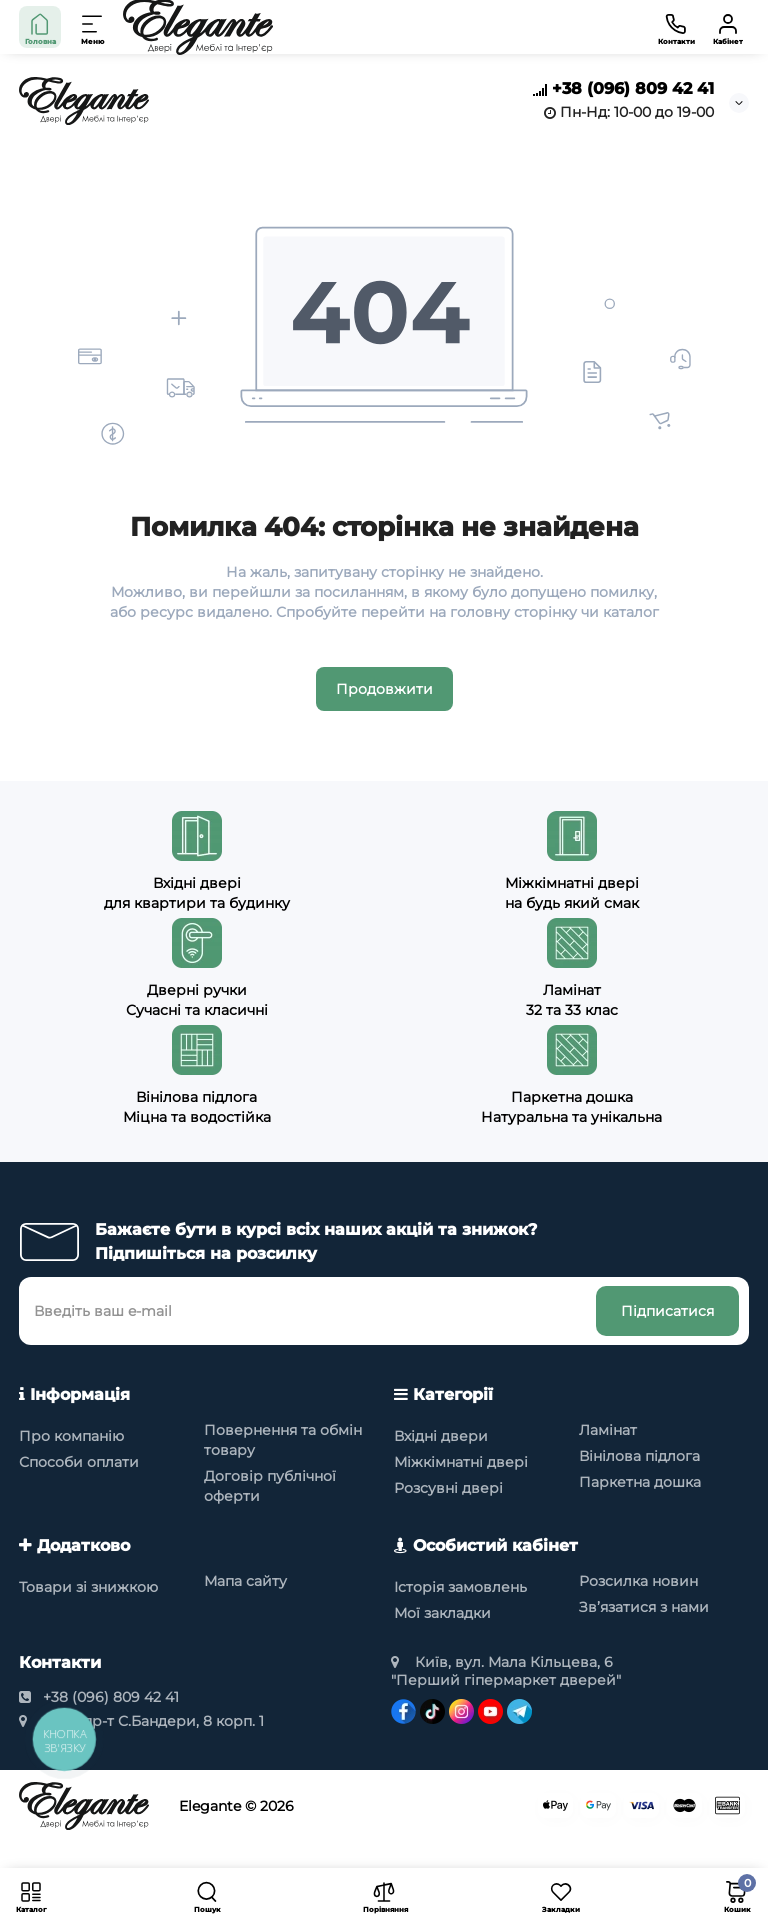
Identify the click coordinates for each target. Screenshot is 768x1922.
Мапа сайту (245, 1581)
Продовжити (384, 689)
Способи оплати (79, 1462)
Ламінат (608, 1430)
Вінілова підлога (639, 1456)
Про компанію (71, 1436)
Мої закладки (442, 1613)
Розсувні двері (448, 1488)
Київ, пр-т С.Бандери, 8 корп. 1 (141, 1721)
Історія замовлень (460, 1587)
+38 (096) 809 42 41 (623, 89)
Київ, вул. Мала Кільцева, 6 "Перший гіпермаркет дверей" (506, 1671)
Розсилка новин (638, 1581)
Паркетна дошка (640, 1482)
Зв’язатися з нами (644, 1607)
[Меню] (93, 27)
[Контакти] (676, 27)
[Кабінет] (728, 27)
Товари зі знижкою (88, 1587)
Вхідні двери (441, 1436)
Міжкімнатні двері (461, 1462)
